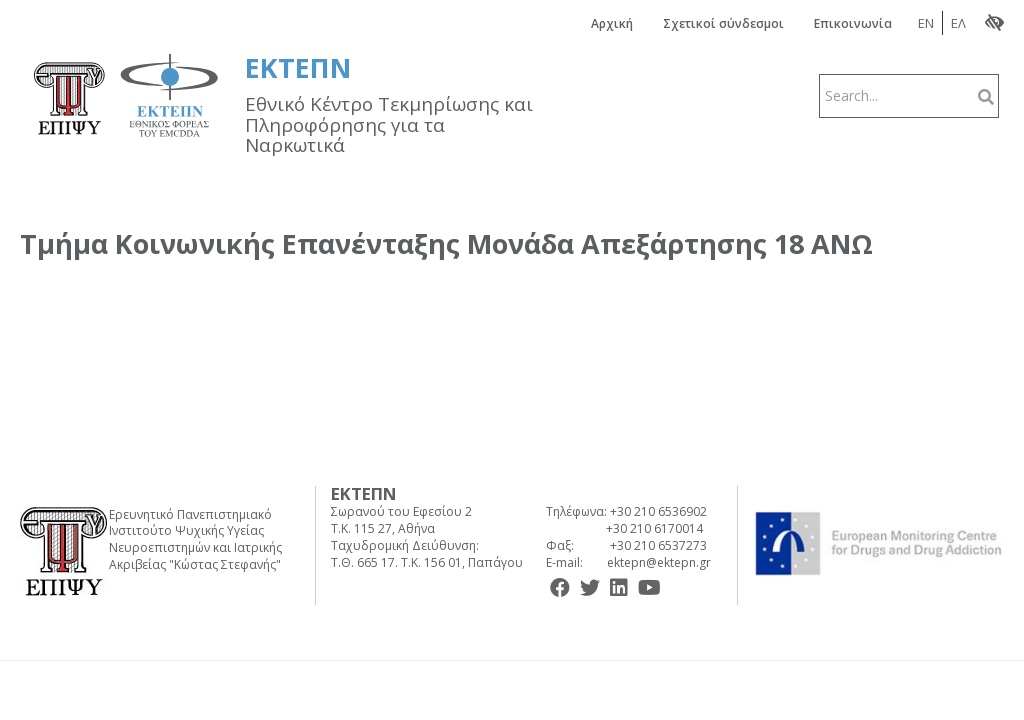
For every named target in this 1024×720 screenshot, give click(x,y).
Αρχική (612, 23)
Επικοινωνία (853, 23)
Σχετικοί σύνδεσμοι (723, 23)
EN (926, 23)
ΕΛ (958, 23)
